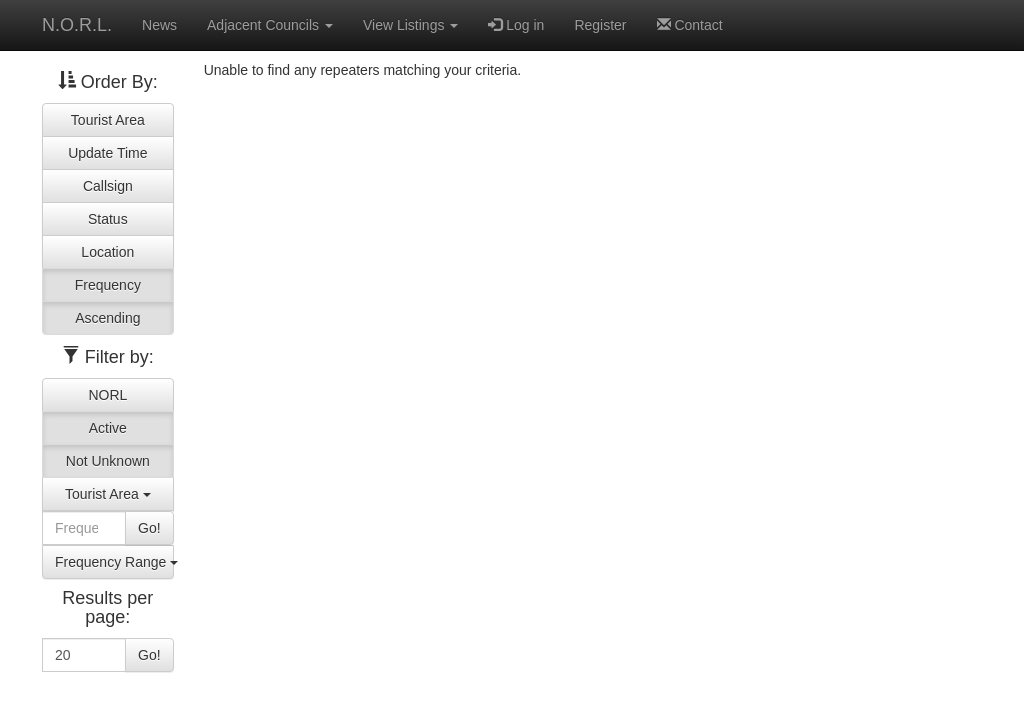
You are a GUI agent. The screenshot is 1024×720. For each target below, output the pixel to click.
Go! (149, 528)
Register (600, 25)
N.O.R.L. (77, 25)
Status (108, 219)
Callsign (108, 186)
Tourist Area (108, 120)
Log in (516, 25)
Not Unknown (108, 461)
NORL (107, 395)
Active (108, 428)
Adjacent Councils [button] (270, 25)
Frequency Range (114, 562)
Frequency (108, 285)
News (159, 25)
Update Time (107, 153)
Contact (690, 25)
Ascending (107, 318)
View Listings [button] (410, 25)
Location (107, 252)
